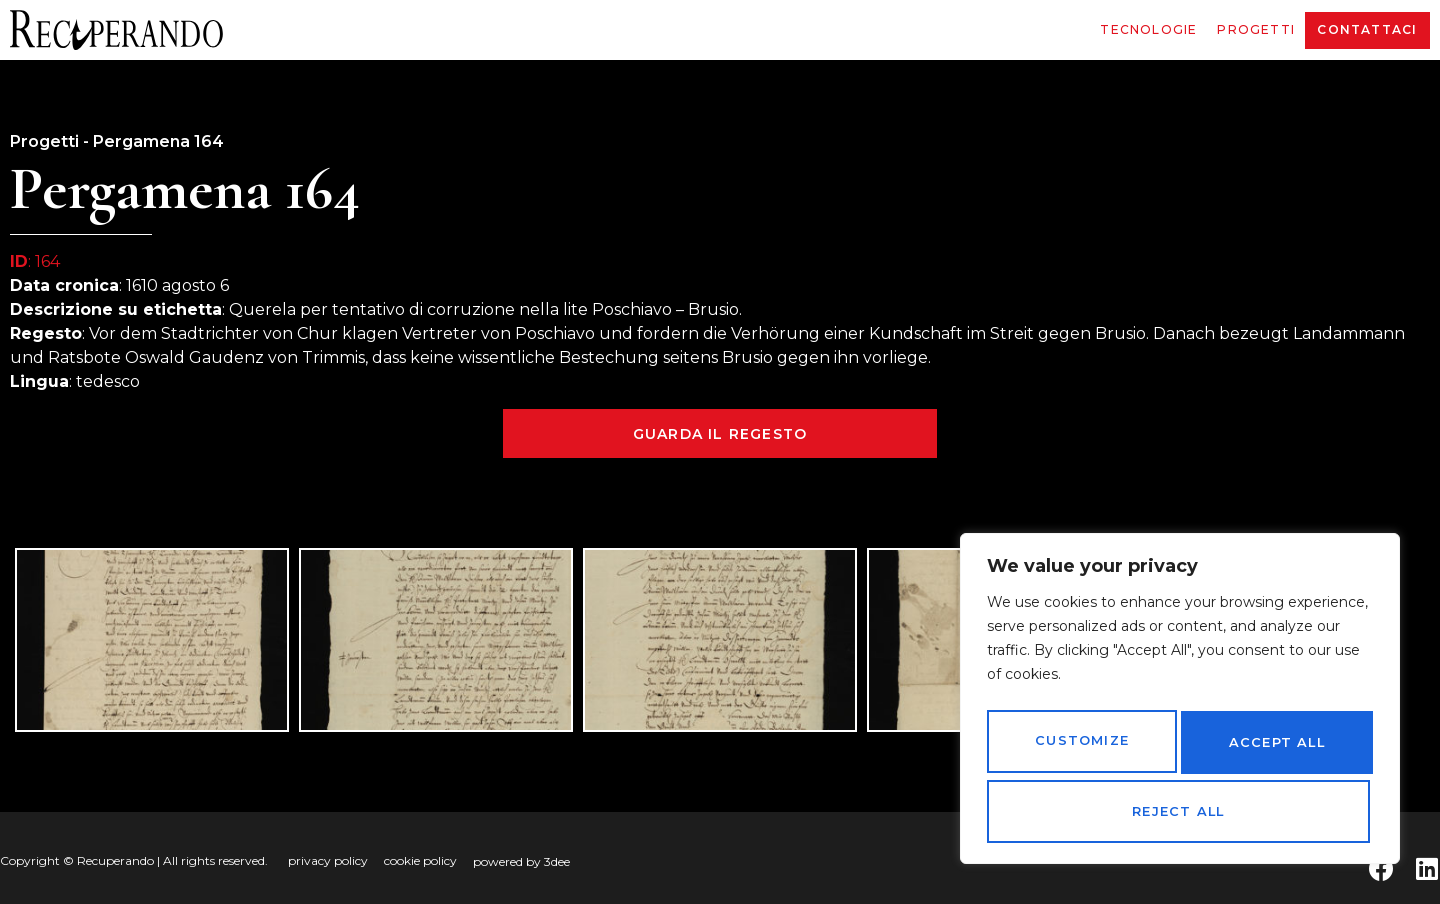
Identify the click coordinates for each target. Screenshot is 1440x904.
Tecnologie (1148, 29)
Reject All (1272, 749)
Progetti (1256, 29)
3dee (557, 861)
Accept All (1180, 812)
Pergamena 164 (158, 141)
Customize (1079, 749)
